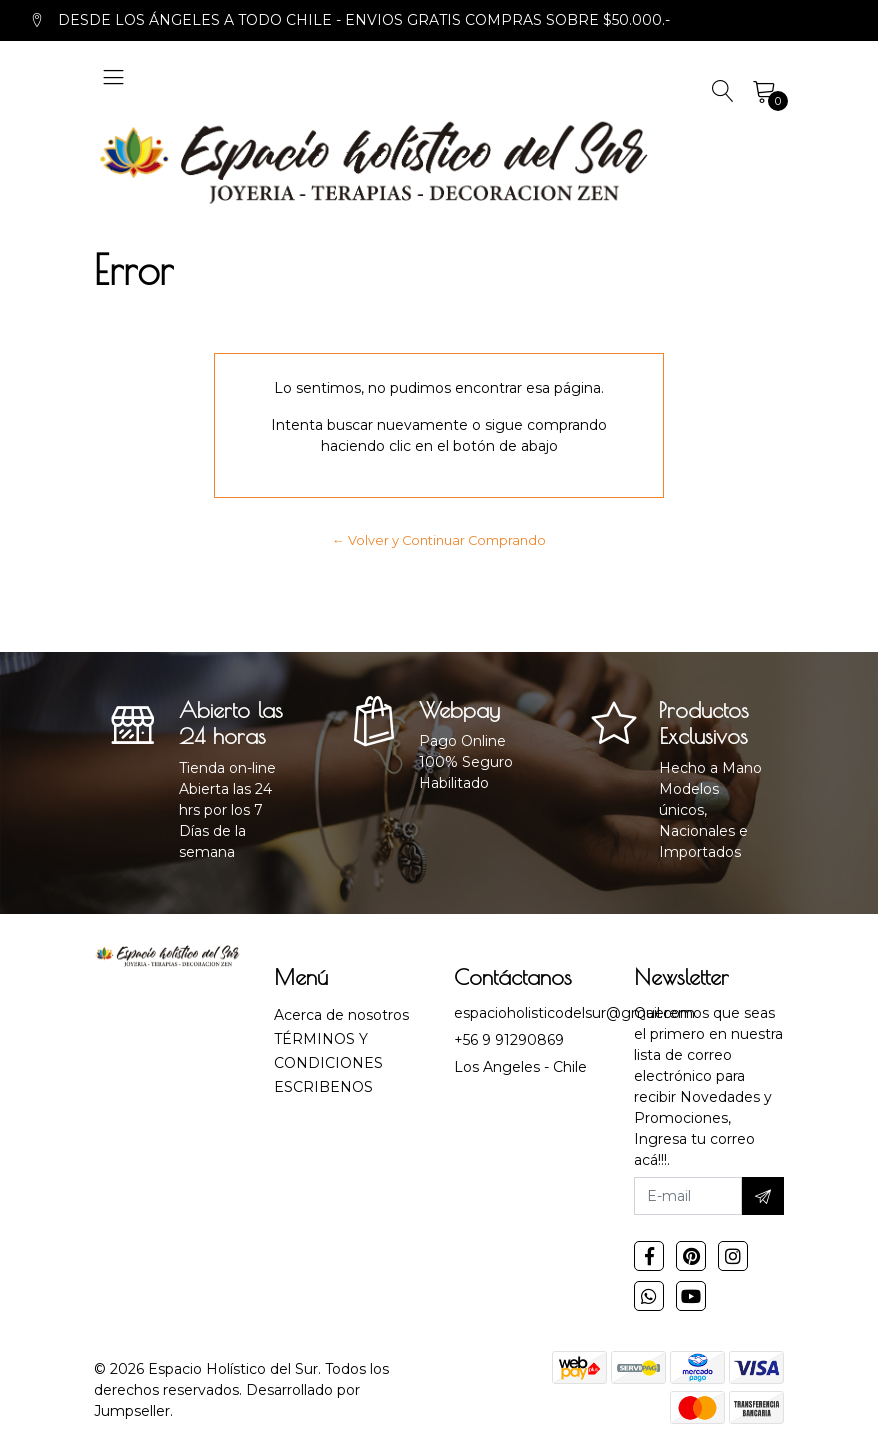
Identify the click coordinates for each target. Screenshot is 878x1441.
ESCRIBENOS (323, 1087)
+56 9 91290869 (509, 1040)
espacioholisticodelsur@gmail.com (574, 1013)
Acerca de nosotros (341, 1015)
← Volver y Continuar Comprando (439, 540)
